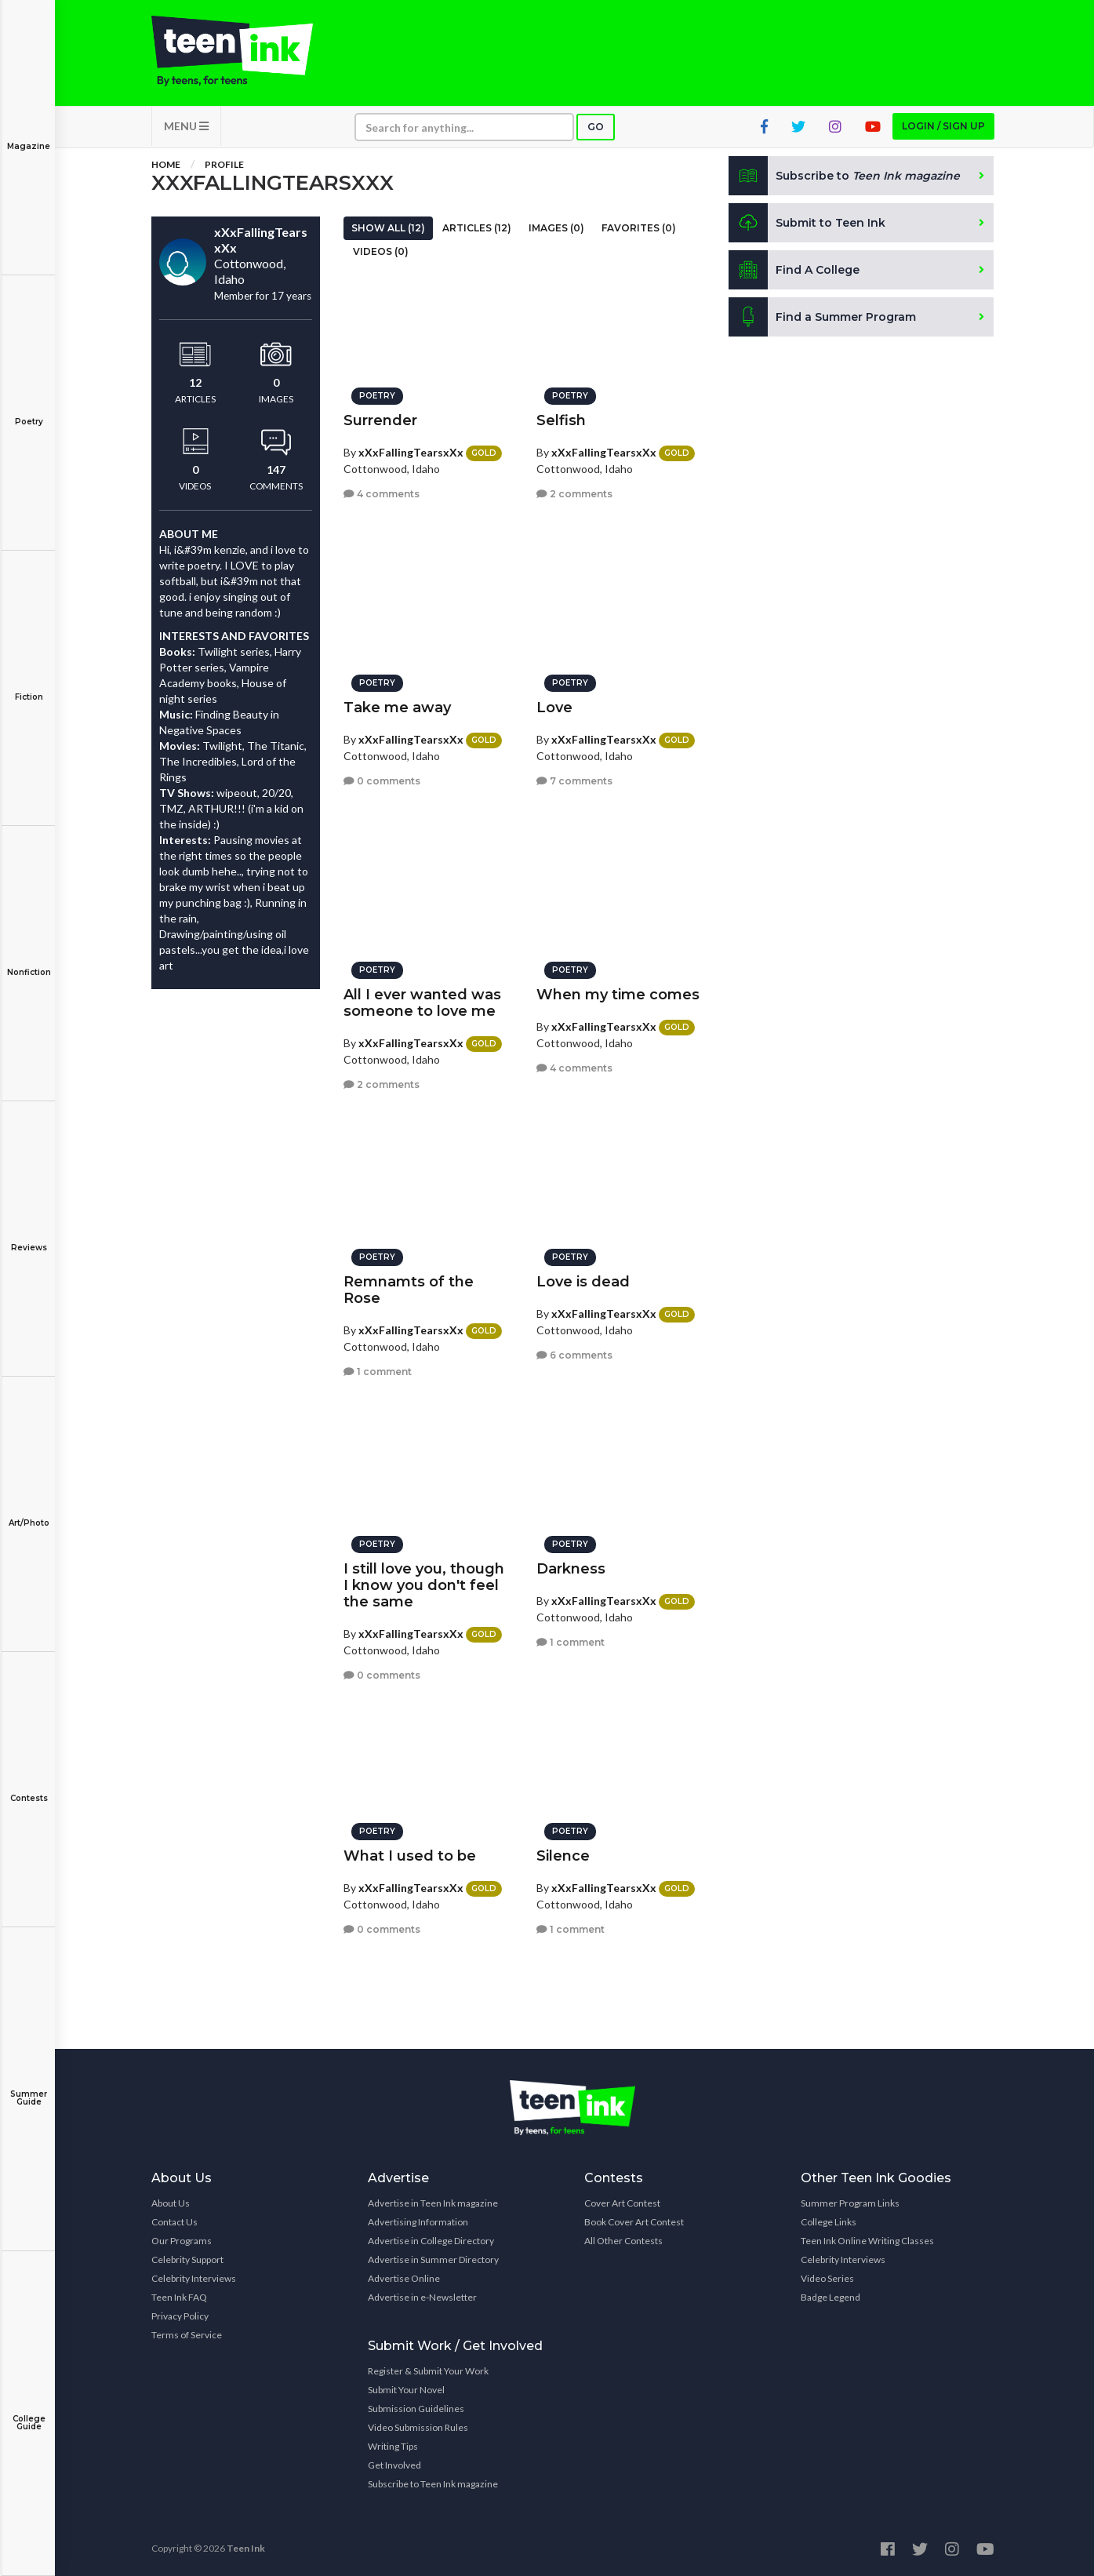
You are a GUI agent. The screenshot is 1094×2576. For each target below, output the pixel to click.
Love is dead (583, 1281)
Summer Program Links (850, 2203)
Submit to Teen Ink (807, 222)
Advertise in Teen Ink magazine (433, 2203)
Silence (563, 1856)
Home (165, 164)
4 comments (381, 494)
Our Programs (181, 2241)
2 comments (574, 494)
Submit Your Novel (406, 2390)
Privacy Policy (180, 2316)
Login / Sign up (943, 126)
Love (554, 707)
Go (595, 127)
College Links (828, 2222)
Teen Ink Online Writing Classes (867, 2241)
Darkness (570, 1568)
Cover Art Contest (622, 2203)
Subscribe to (844, 175)
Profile (224, 164)
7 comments (574, 781)
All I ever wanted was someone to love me (422, 1003)
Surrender (380, 420)
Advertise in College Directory (431, 2241)
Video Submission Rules (418, 2427)
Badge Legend (830, 2297)
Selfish (561, 420)
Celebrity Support (187, 2259)
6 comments (574, 1355)
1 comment (377, 1371)
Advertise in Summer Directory (433, 2259)
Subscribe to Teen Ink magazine (433, 2484)
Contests (28, 1787)
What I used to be (409, 1856)
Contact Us (174, 2222)
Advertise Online (404, 2278)
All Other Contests (623, 2241)
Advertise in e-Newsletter (422, 2297)
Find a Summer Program (822, 317)
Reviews (28, 1237)
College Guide (28, 2412)
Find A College (794, 269)
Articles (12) (476, 228)
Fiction (28, 686)
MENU (186, 126)
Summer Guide (28, 2087)
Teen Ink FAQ (179, 2297)
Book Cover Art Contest (634, 2222)
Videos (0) (381, 251)
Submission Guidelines (416, 2408)
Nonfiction (28, 961)
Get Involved (394, 2465)
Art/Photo (28, 1512)
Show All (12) (388, 228)
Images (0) (556, 228)
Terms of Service (186, 2335)
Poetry (28, 411)
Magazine (28, 135)
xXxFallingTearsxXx (410, 452)
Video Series (827, 2278)
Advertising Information (418, 2222)
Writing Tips (393, 2446)
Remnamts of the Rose (408, 1290)
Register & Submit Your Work (428, 2371)
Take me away (397, 707)
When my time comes (618, 994)
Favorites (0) (639, 228)
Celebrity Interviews (193, 2278)
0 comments (381, 781)
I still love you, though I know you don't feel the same (423, 1585)
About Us (170, 2203)
